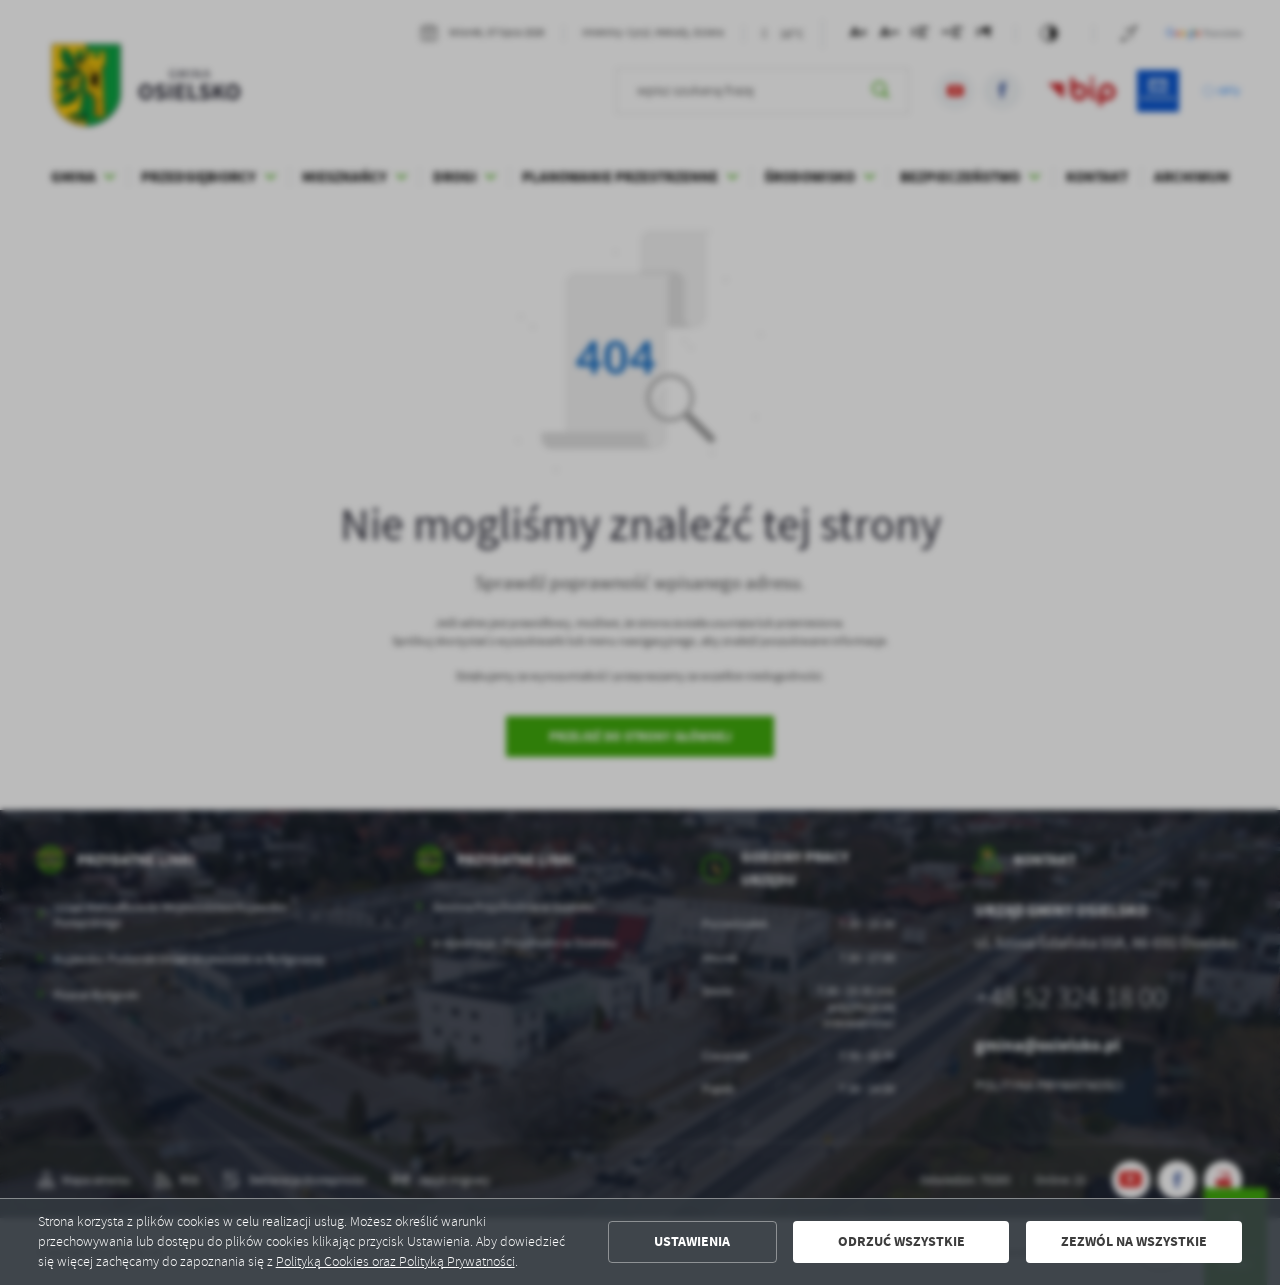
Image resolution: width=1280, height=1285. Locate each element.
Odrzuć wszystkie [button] (901, 1241)
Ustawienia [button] (692, 1241)
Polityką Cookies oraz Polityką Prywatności (395, 1261)
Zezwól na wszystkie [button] (1134, 1241)
